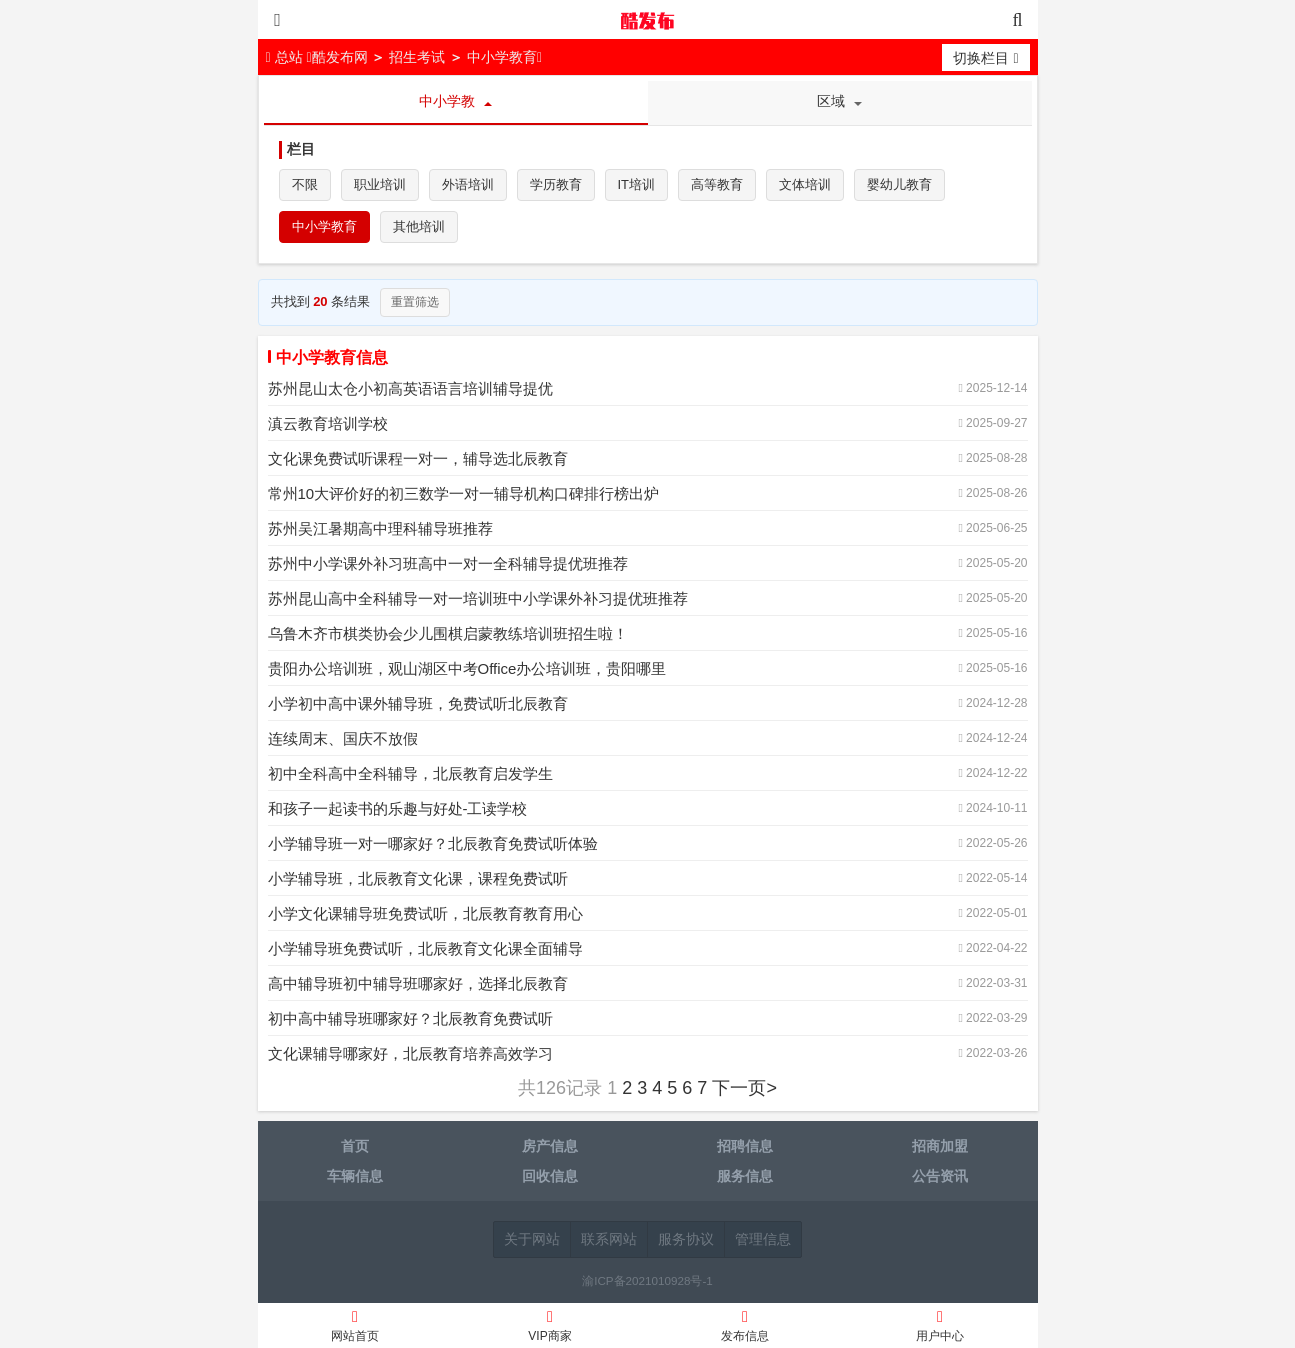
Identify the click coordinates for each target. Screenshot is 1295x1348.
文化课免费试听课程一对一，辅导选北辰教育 (418, 458)
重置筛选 (415, 302)
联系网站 (609, 1239)
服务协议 (686, 1239)
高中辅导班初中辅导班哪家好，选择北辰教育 (418, 983)
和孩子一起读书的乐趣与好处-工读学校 (398, 808)
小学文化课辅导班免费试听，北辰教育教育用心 (425, 913)
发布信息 (745, 1328)
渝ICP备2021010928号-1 (647, 1280)
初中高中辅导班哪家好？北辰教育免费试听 (410, 1018)
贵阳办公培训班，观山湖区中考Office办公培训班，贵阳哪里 (467, 668)
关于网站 (532, 1239)
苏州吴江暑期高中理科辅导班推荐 (380, 528)
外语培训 (468, 184)
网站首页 (355, 1328)
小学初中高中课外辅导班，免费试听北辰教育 (418, 703)
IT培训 (637, 184)
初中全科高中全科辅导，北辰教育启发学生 (410, 773)
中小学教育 (502, 57)
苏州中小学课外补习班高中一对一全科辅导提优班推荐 (448, 563)
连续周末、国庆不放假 (343, 738)
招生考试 (417, 57)
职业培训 (380, 184)
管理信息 (763, 1239)
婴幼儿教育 (899, 184)
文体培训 (805, 184)
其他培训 (419, 226)
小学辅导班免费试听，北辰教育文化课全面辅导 (425, 948)
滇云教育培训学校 (328, 423)
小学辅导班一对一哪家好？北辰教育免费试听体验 (433, 843)
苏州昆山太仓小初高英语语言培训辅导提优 (410, 388)
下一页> (744, 1088)
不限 (305, 184)
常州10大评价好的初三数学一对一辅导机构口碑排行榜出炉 (464, 493)
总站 (286, 57)
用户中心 (940, 1328)
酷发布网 (648, 20)
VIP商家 (550, 1328)
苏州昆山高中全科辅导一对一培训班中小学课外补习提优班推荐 (478, 598)
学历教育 (556, 184)
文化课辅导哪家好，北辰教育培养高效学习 (410, 1053)
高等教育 (717, 184)
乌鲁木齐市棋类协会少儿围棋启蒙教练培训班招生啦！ (448, 633)
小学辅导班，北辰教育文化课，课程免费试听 (418, 878)
